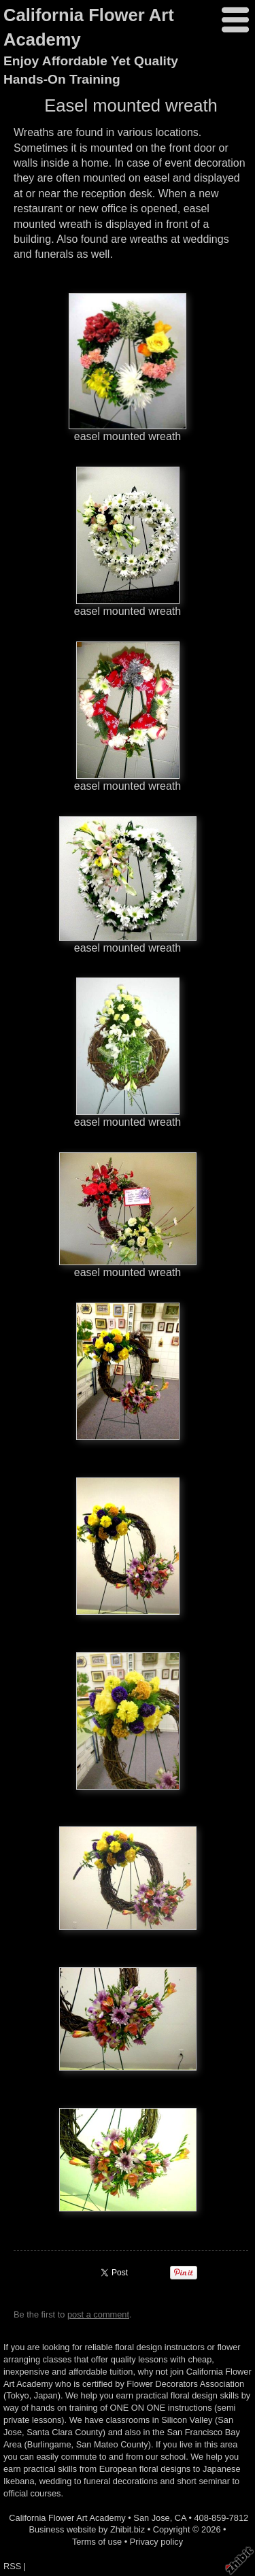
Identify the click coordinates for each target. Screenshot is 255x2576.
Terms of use (97, 2542)
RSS (12, 2566)
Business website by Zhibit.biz (87, 2529)
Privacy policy (156, 2542)
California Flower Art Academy (67, 2518)
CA (180, 2518)
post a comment (98, 2314)
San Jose (151, 2518)
